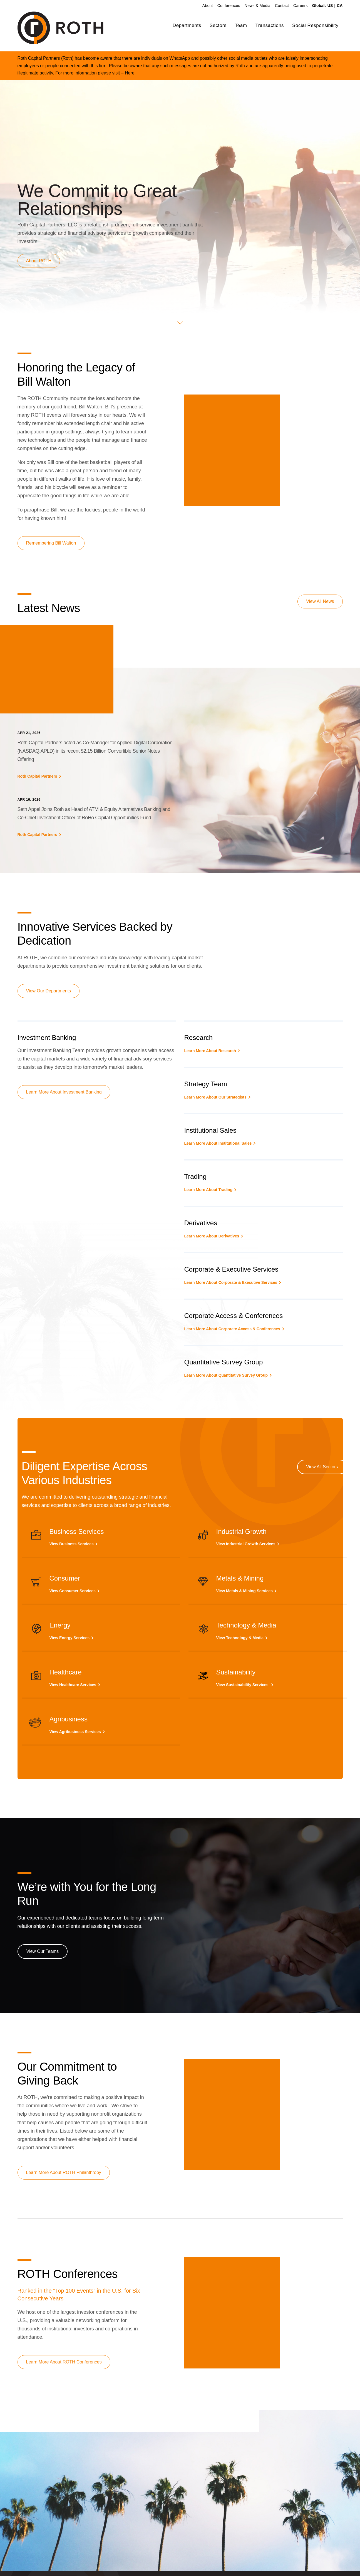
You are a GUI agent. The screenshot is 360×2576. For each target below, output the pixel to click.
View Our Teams (42, 1951)
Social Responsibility (315, 25)
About (207, 5)
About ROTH (39, 260)
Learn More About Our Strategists (215, 1097)
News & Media (257, 5)
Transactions (269, 25)
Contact (282, 5)
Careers (300, 5)
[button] (180, 323)
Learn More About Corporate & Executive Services (230, 1282)
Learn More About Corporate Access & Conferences (232, 1329)
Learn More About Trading (208, 1189)
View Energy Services (69, 1638)
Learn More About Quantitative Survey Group (226, 1375)
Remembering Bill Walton (51, 543)
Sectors (218, 25)
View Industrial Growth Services (245, 1544)
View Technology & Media (240, 1638)
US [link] (330, 5)
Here (130, 73)
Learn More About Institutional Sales (218, 1143)
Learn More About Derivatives (211, 1236)
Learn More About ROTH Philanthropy (63, 2172)
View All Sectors (322, 1466)
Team (241, 25)
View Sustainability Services (243, 1685)
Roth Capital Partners (37, 776)
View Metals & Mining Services (244, 1591)
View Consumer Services (72, 1591)
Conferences (228, 5)
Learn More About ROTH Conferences (64, 2362)
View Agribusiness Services (75, 1731)
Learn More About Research (210, 1051)
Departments (187, 25)
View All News (320, 601)
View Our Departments (48, 991)
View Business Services (71, 1544)
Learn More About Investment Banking (64, 1092)
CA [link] (340, 5)
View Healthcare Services (72, 1685)
